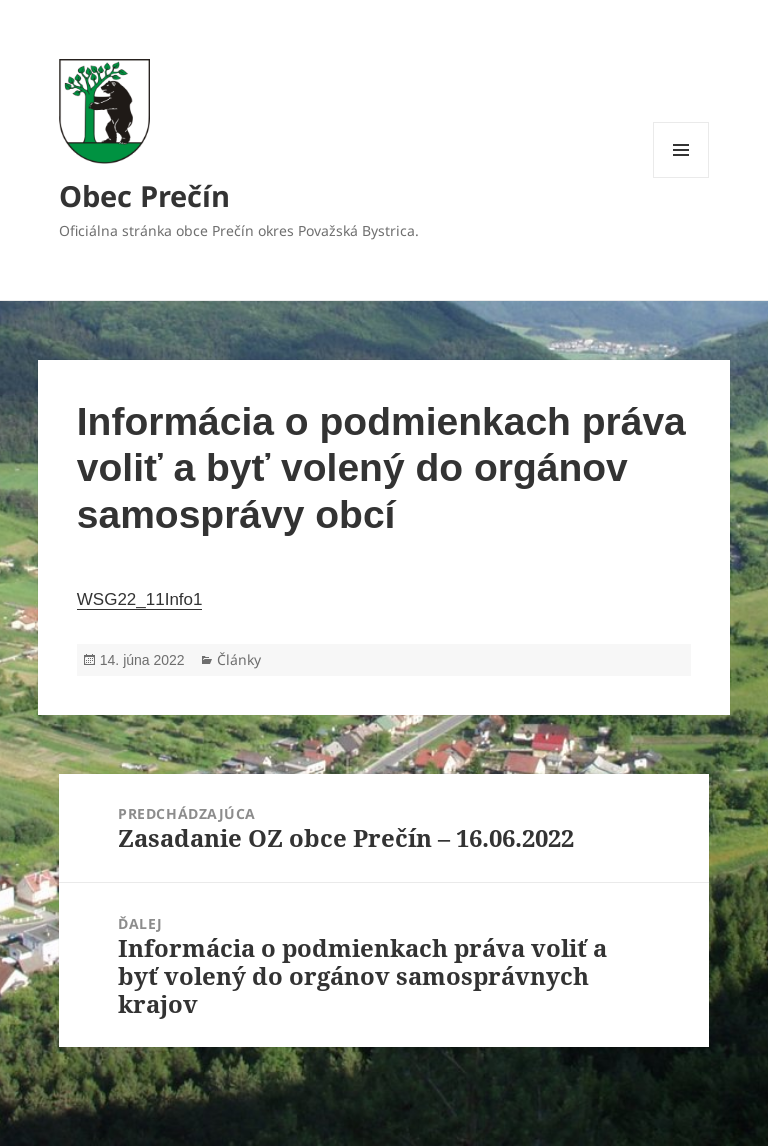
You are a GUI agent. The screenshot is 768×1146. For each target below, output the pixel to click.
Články (239, 659)
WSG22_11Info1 (140, 599)
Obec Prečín (144, 195)
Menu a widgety (681, 177)
